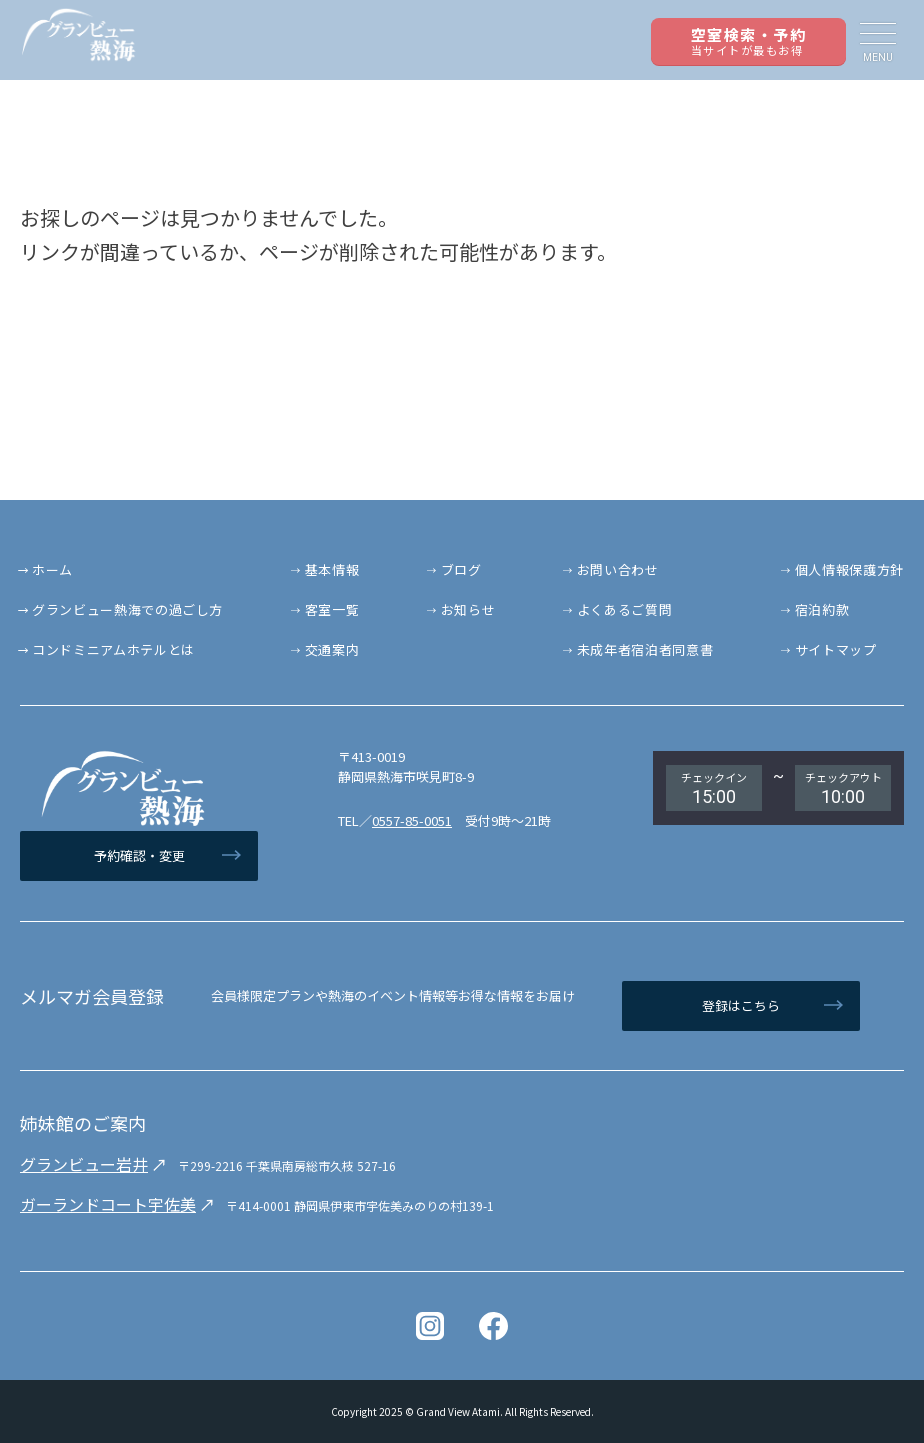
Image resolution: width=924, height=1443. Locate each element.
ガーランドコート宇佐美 (108, 1204)
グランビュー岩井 (84, 1164)
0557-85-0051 (412, 820)
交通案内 (332, 649)
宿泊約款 (822, 609)
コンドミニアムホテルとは (113, 649)
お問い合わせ (618, 569)
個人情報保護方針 (849, 569)
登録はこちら (741, 1005)
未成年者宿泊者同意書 (645, 649)
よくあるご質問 (625, 609)
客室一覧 (332, 609)
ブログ (461, 569)
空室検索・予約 (749, 41)
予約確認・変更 (139, 855)
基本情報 (332, 569)
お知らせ (468, 609)
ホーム (52, 569)
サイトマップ (836, 649)
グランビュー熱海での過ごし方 (127, 609)
